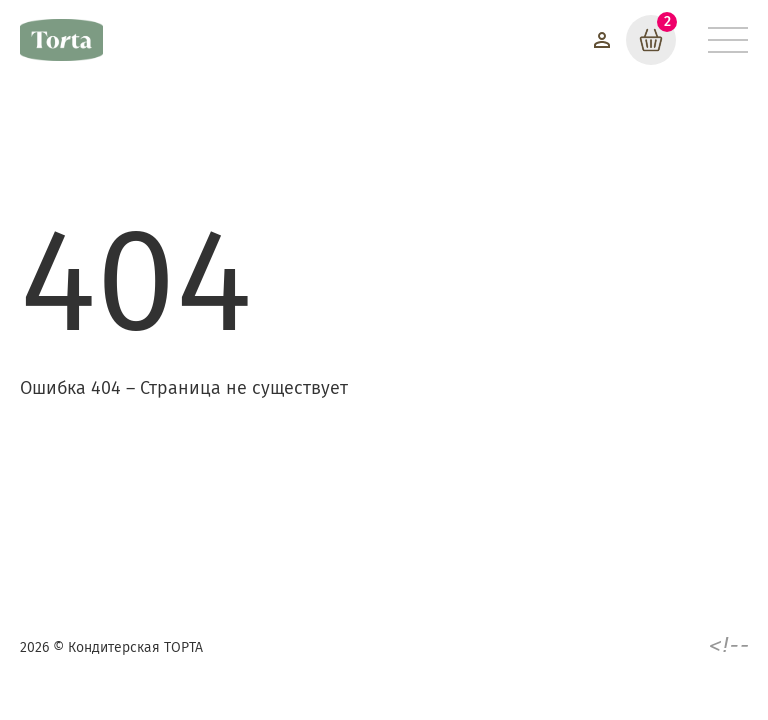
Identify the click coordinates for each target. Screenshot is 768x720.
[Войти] (602, 40)
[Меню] (728, 40)
